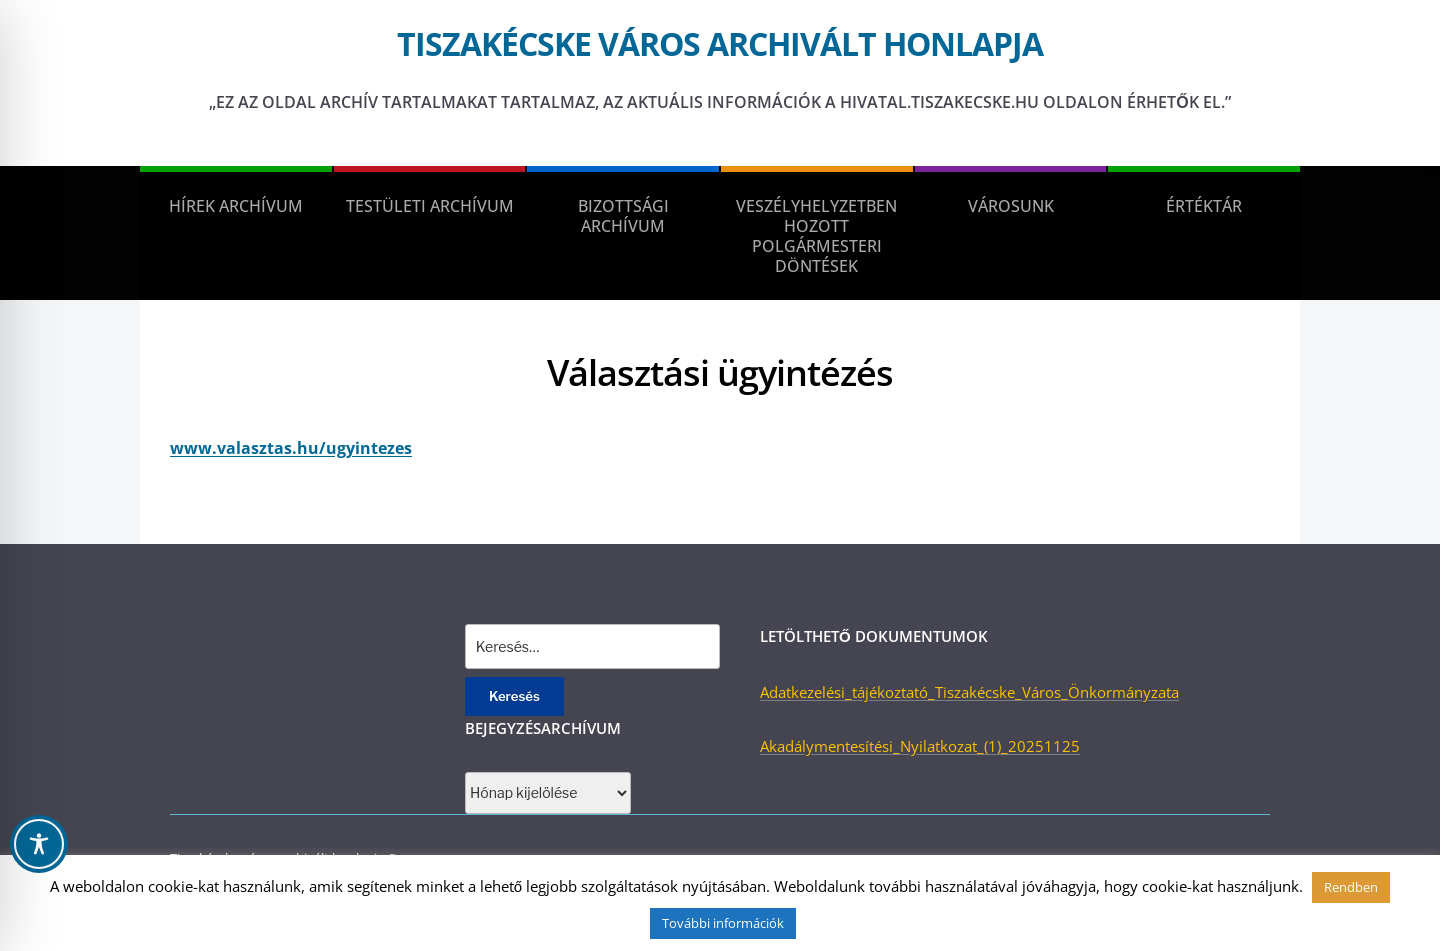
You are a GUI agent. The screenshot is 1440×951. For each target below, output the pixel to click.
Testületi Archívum (430, 206)
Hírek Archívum (236, 206)
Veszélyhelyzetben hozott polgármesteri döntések (816, 236)
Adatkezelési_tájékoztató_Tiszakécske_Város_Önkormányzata (969, 692)
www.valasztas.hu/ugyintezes (291, 448)
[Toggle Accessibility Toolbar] (39, 844)
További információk (723, 923)
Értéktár (1204, 206)
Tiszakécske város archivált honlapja (720, 43)
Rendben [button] (1351, 887)
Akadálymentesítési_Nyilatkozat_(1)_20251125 (920, 746)
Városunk (1011, 206)
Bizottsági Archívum (623, 216)
